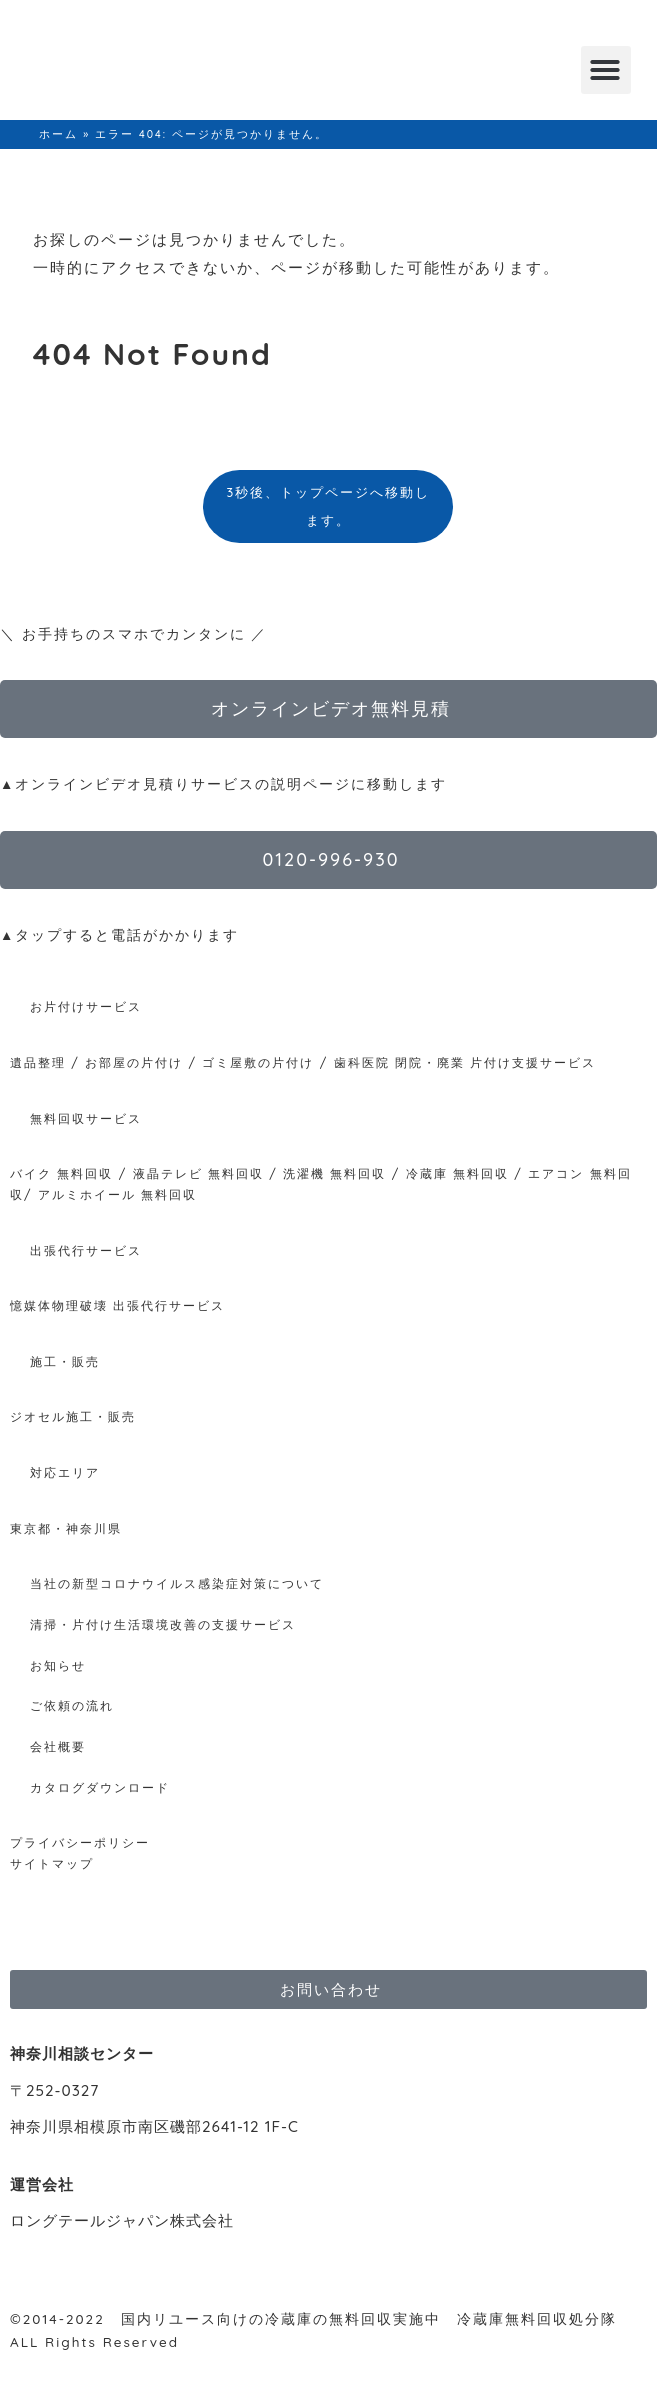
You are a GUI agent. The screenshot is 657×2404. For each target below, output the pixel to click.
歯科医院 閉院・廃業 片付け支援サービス (465, 1062)
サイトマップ (52, 1863)
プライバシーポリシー (80, 1842)
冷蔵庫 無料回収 (457, 1173)
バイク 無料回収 (61, 1173)
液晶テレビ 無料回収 (198, 1173)
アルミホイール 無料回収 (117, 1194)
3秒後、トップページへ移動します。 (329, 506)
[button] (606, 70)
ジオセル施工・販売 (73, 1416)
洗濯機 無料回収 (332, 1173)
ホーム (58, 134)
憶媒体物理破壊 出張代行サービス (117, 1305)
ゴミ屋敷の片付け (258, 1062)
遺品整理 (38, 1062)
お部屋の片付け (134, 1062)
